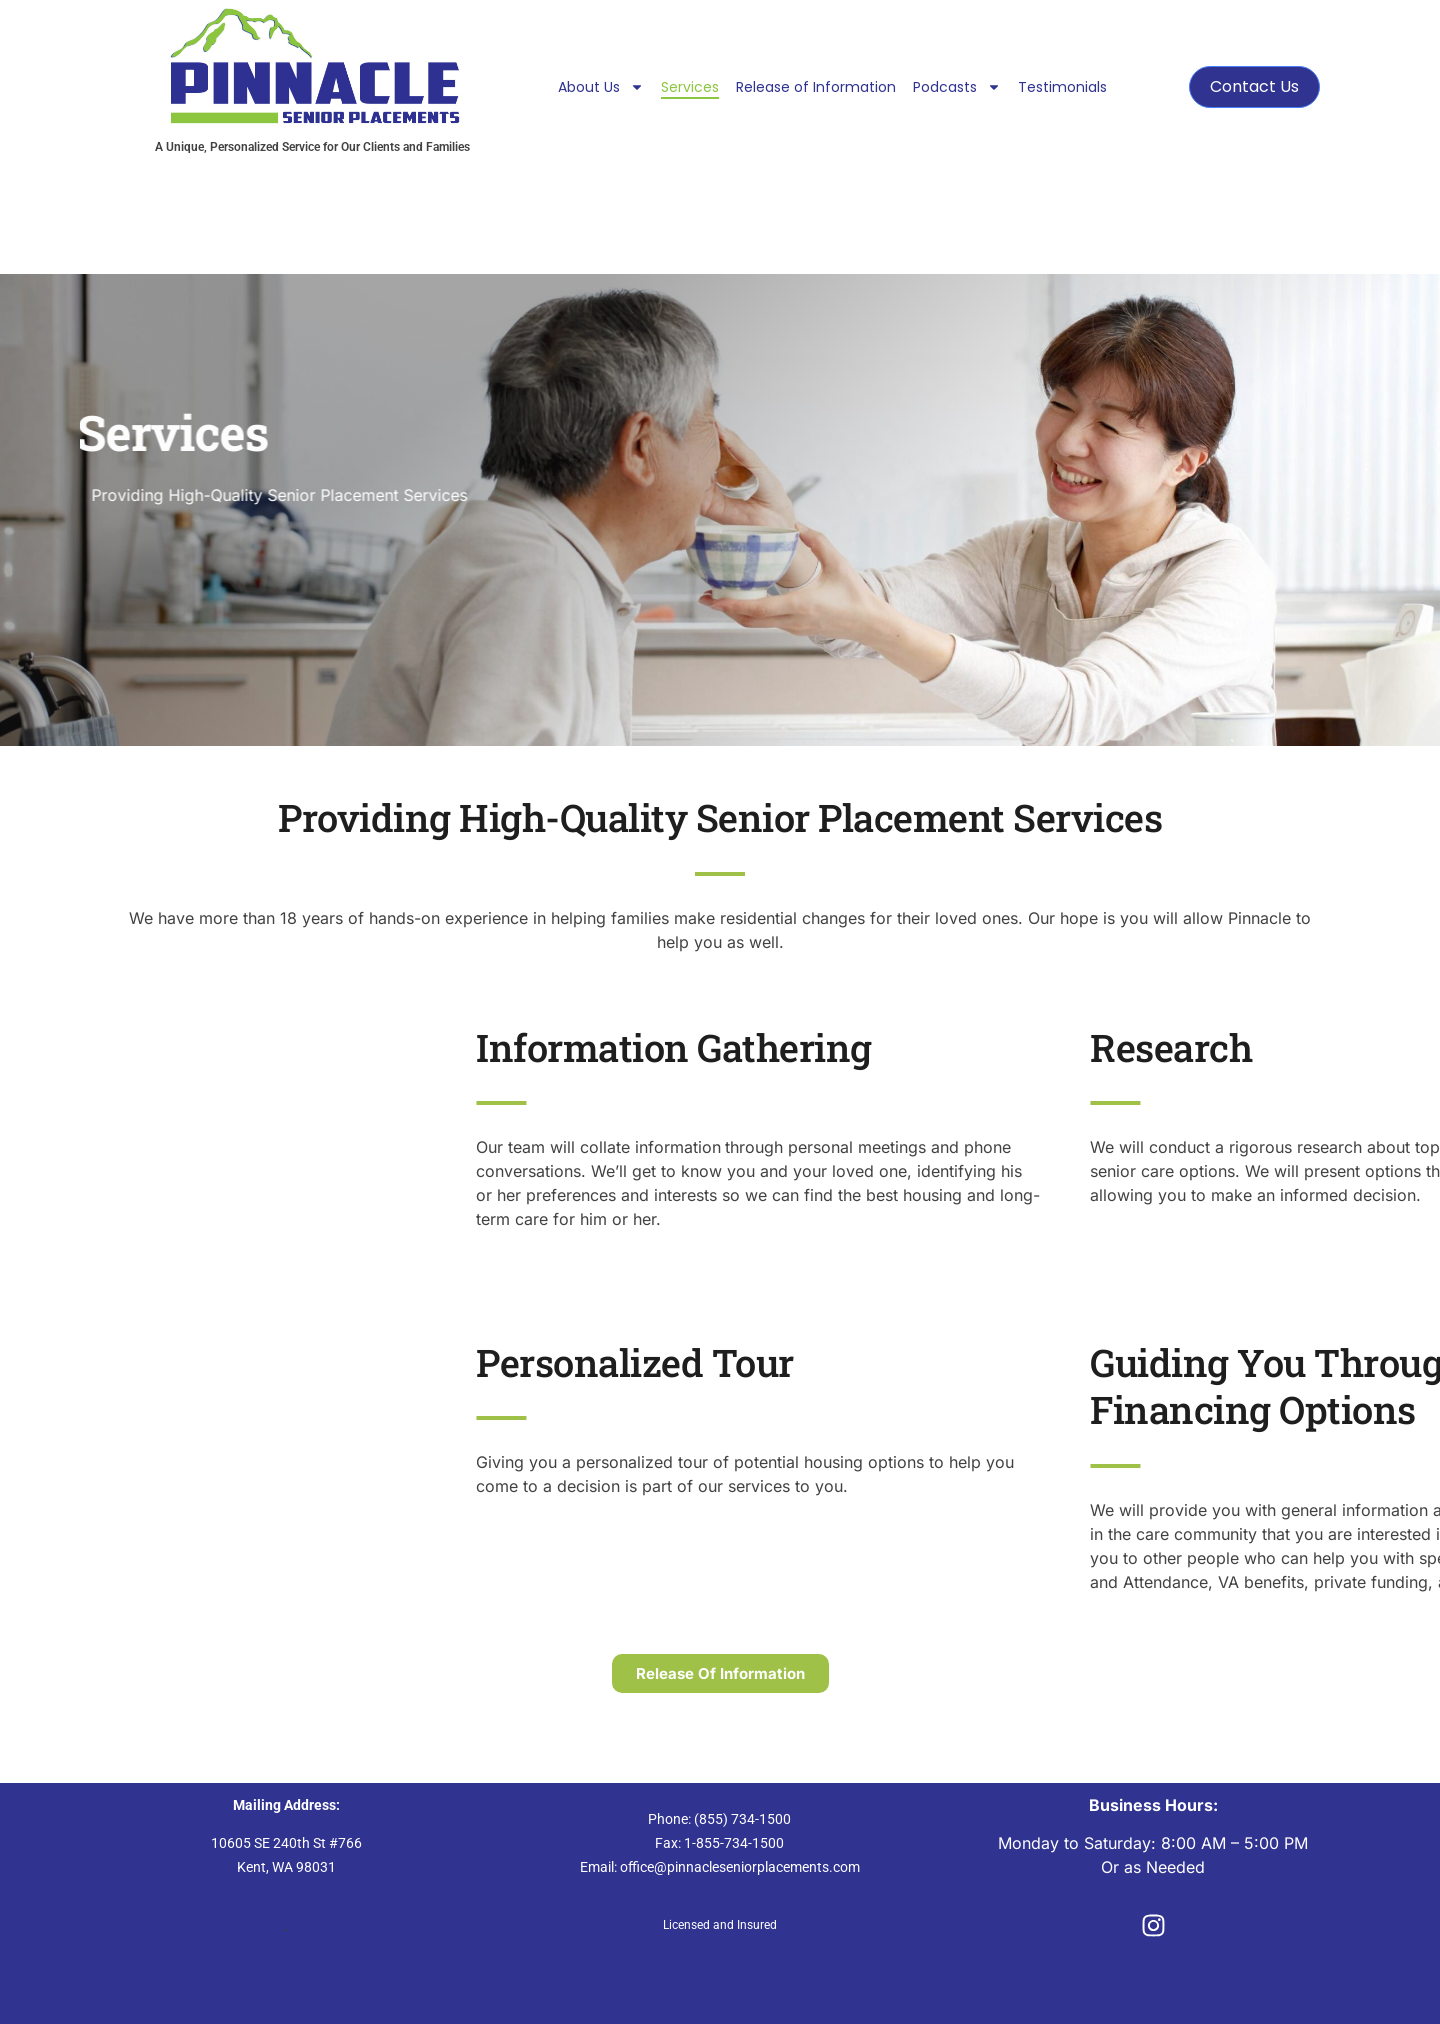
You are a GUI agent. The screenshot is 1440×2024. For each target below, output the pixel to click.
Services (690, 87)
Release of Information (816, 87)
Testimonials (1062, 87)
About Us (601, 87)
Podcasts (957, 87)
